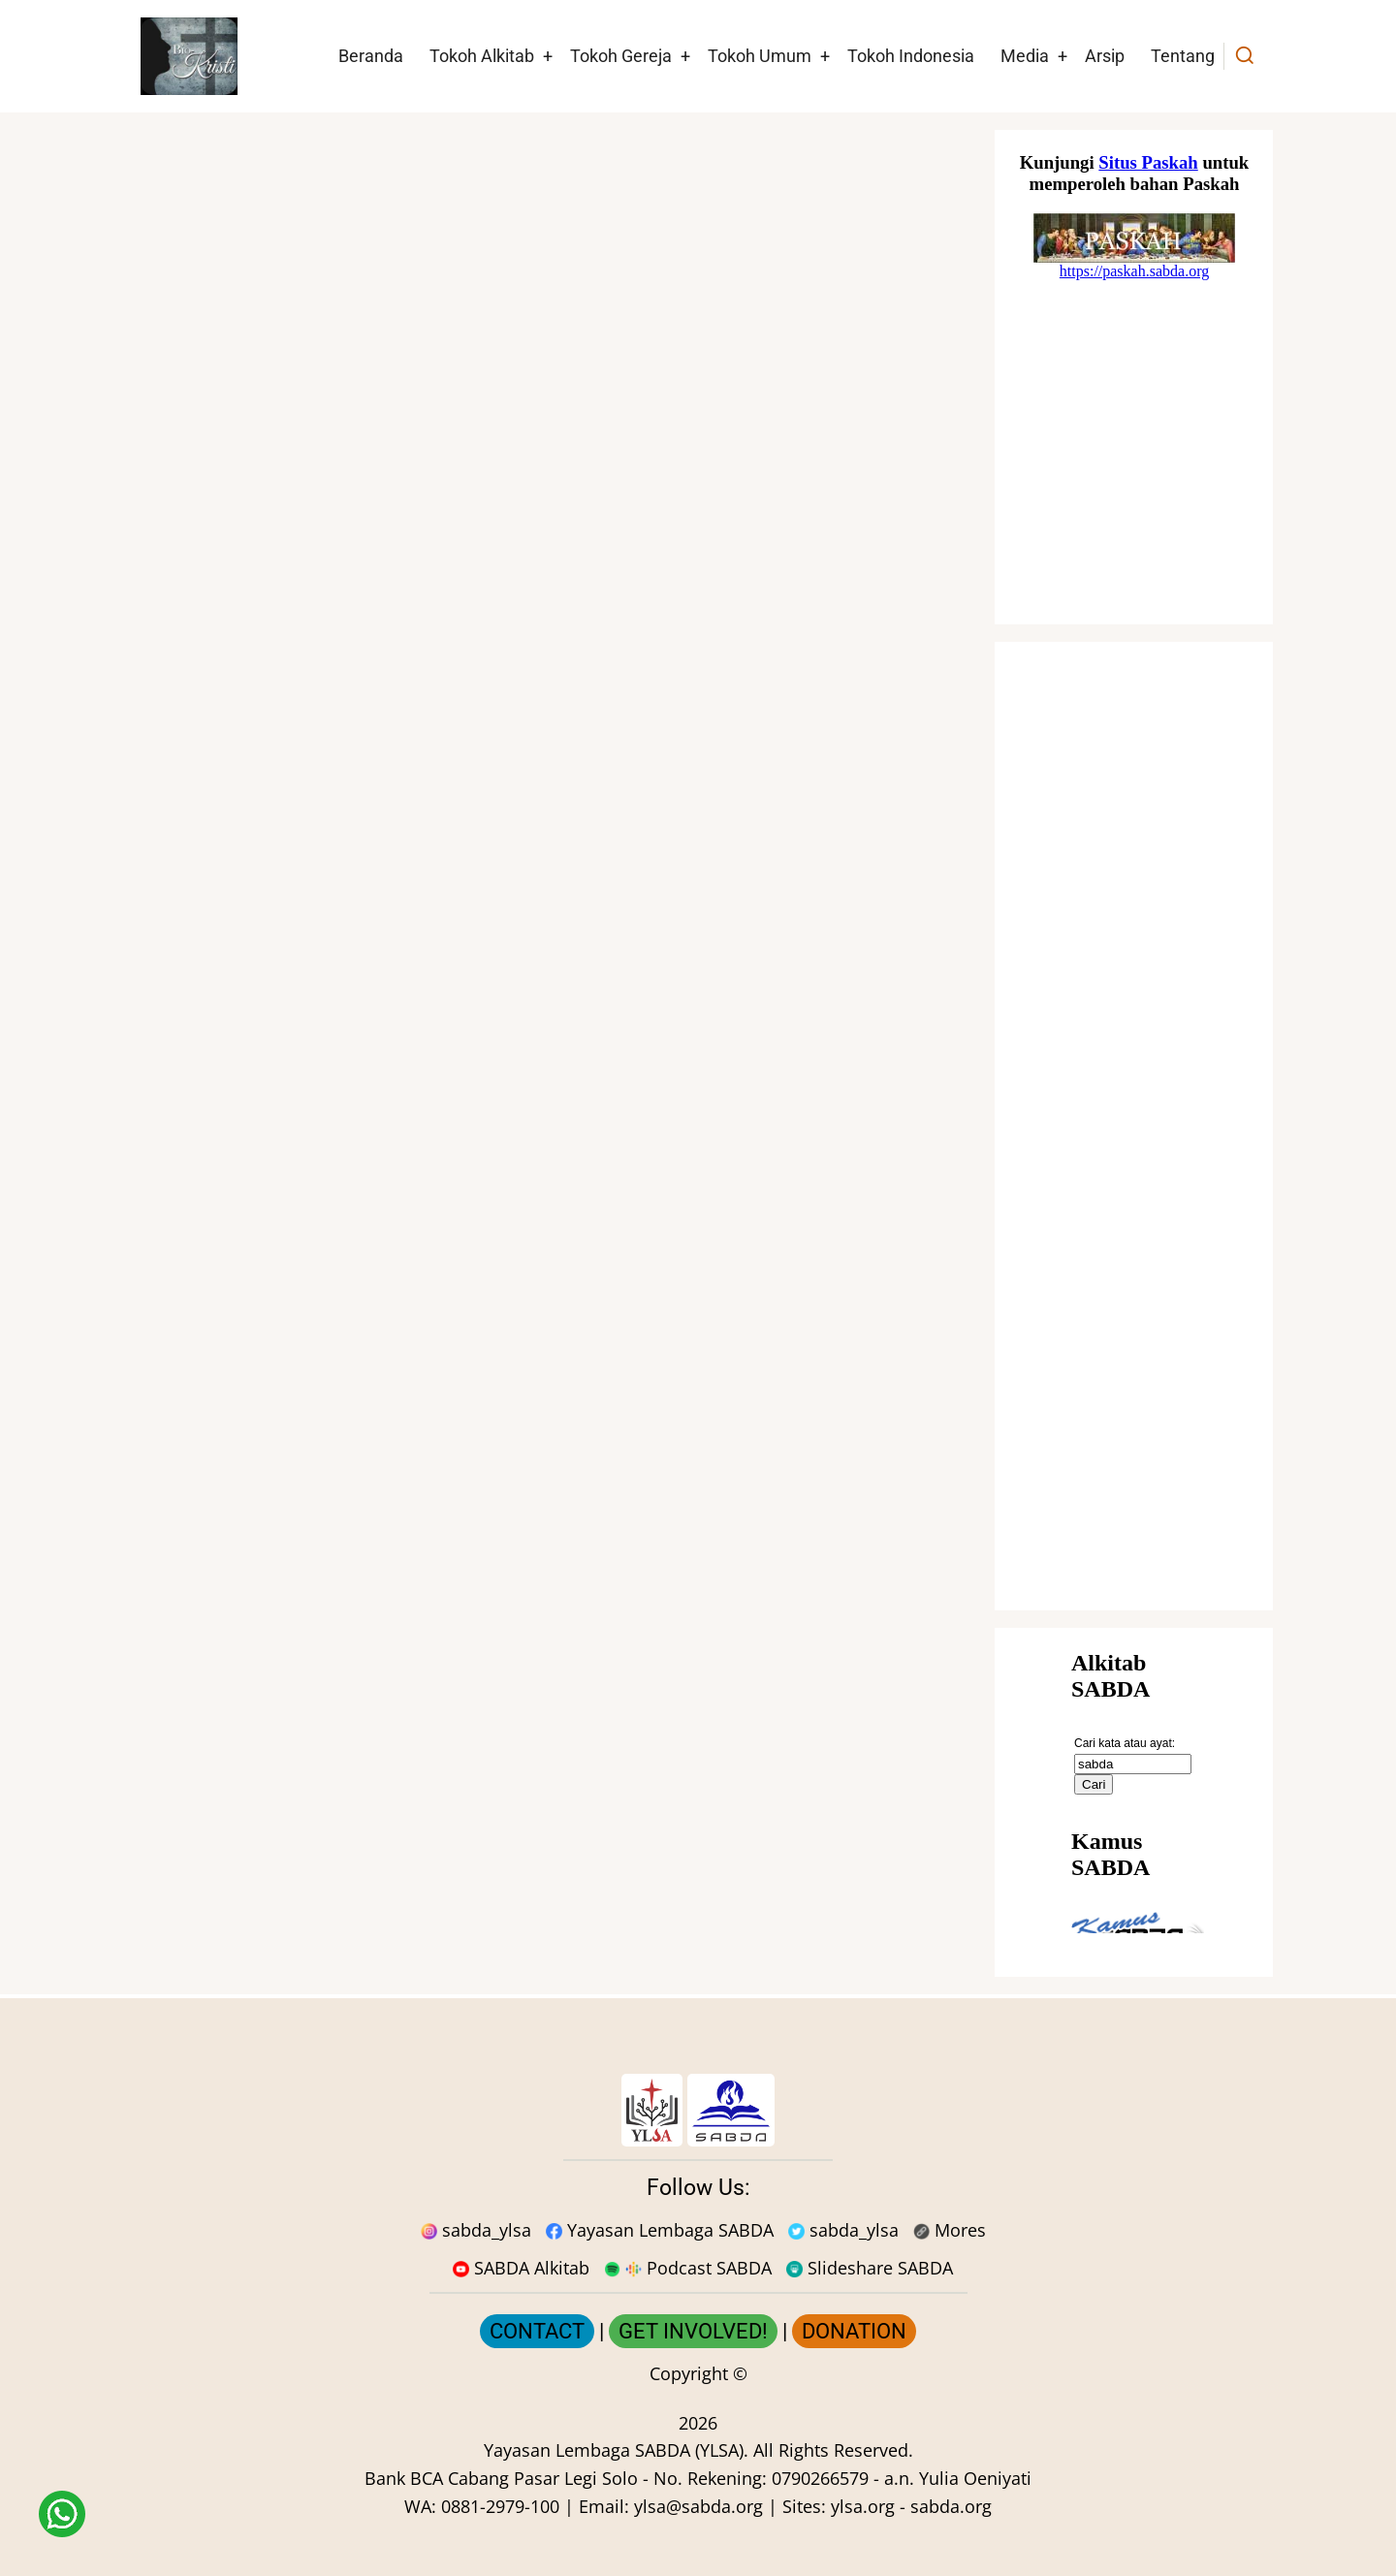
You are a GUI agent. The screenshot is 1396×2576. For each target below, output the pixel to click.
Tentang (1183, 56)
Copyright (689, 2373)
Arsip (1105, 56)
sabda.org (951, 2506)
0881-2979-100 (500, 2506)
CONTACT (537, 2331)
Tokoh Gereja (621, 56)
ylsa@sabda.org (698, 2506)
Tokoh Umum (759, 56)
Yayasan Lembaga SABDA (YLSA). (616, 2450)
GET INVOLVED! (693, 2331)
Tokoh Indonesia (910, 56)
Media (1024, 56)
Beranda (370, 56)
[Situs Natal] (1134, 377)
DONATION (854, 2331)
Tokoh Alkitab (481, 56)
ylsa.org (863, 2506)
